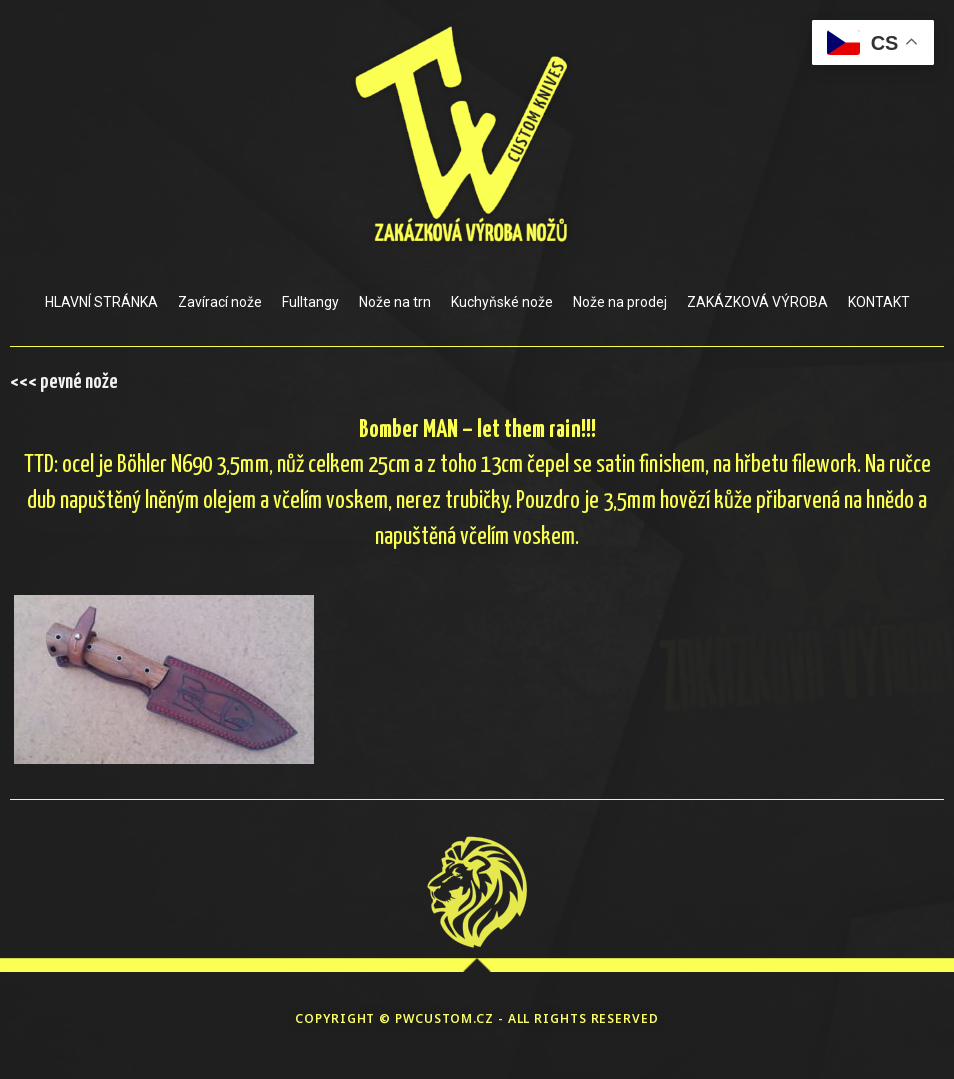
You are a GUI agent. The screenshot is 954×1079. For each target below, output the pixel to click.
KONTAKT (879, 302)
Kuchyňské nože (502, 302)
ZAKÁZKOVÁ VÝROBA (757, 302)
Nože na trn (395, 302)
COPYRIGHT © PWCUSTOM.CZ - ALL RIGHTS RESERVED (477, 1018)
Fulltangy (310, 302)
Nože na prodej (620, 302)
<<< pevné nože (64, 382)
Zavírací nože (220, 302)
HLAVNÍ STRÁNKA (101, 302)
